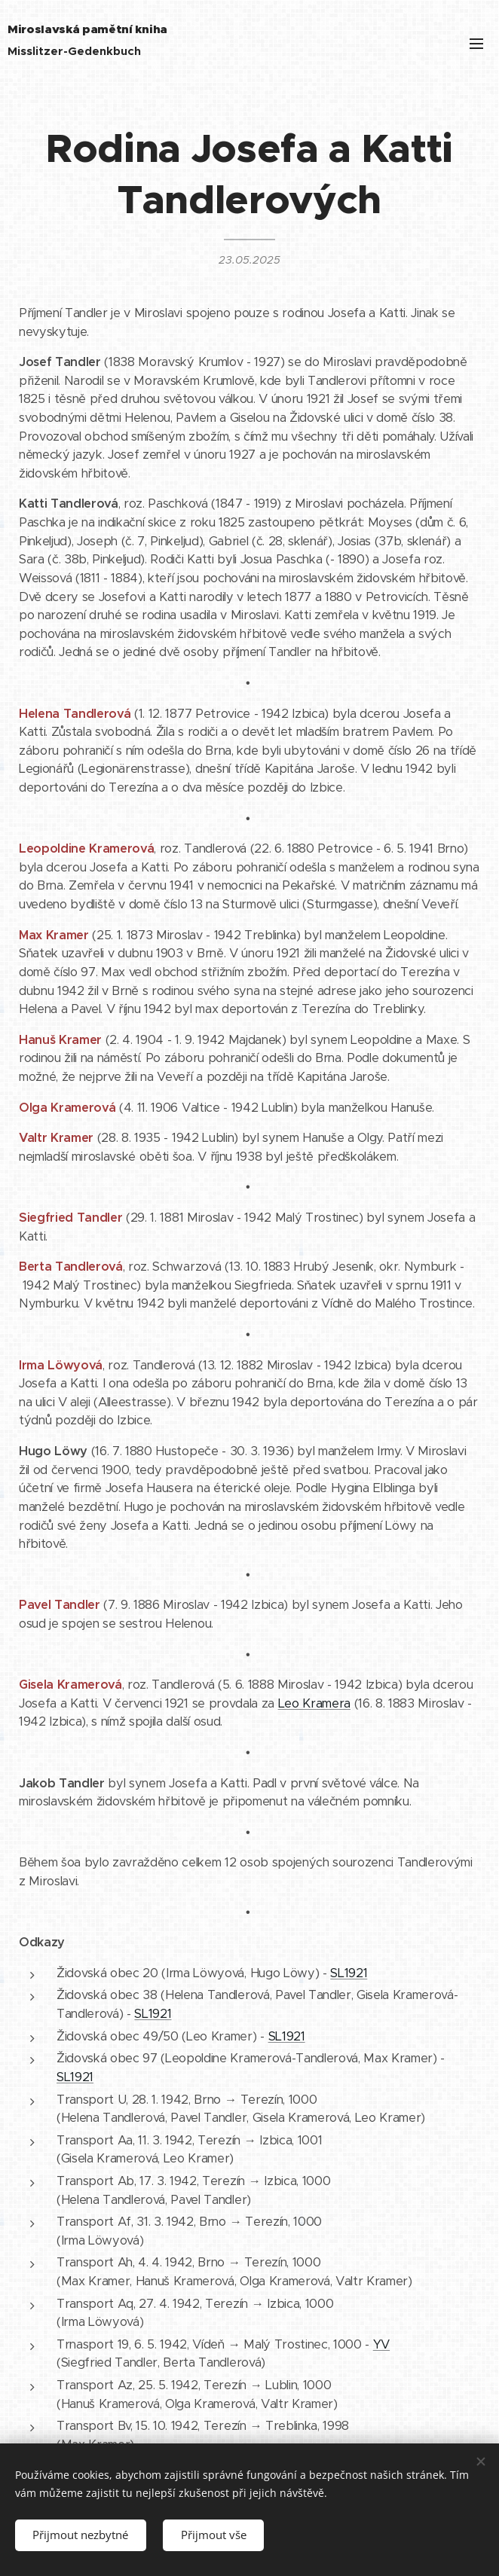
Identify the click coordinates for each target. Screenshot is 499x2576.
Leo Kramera (314, 1703)
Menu (476, 43)
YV (381, 2344)
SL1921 (348, 1973)
